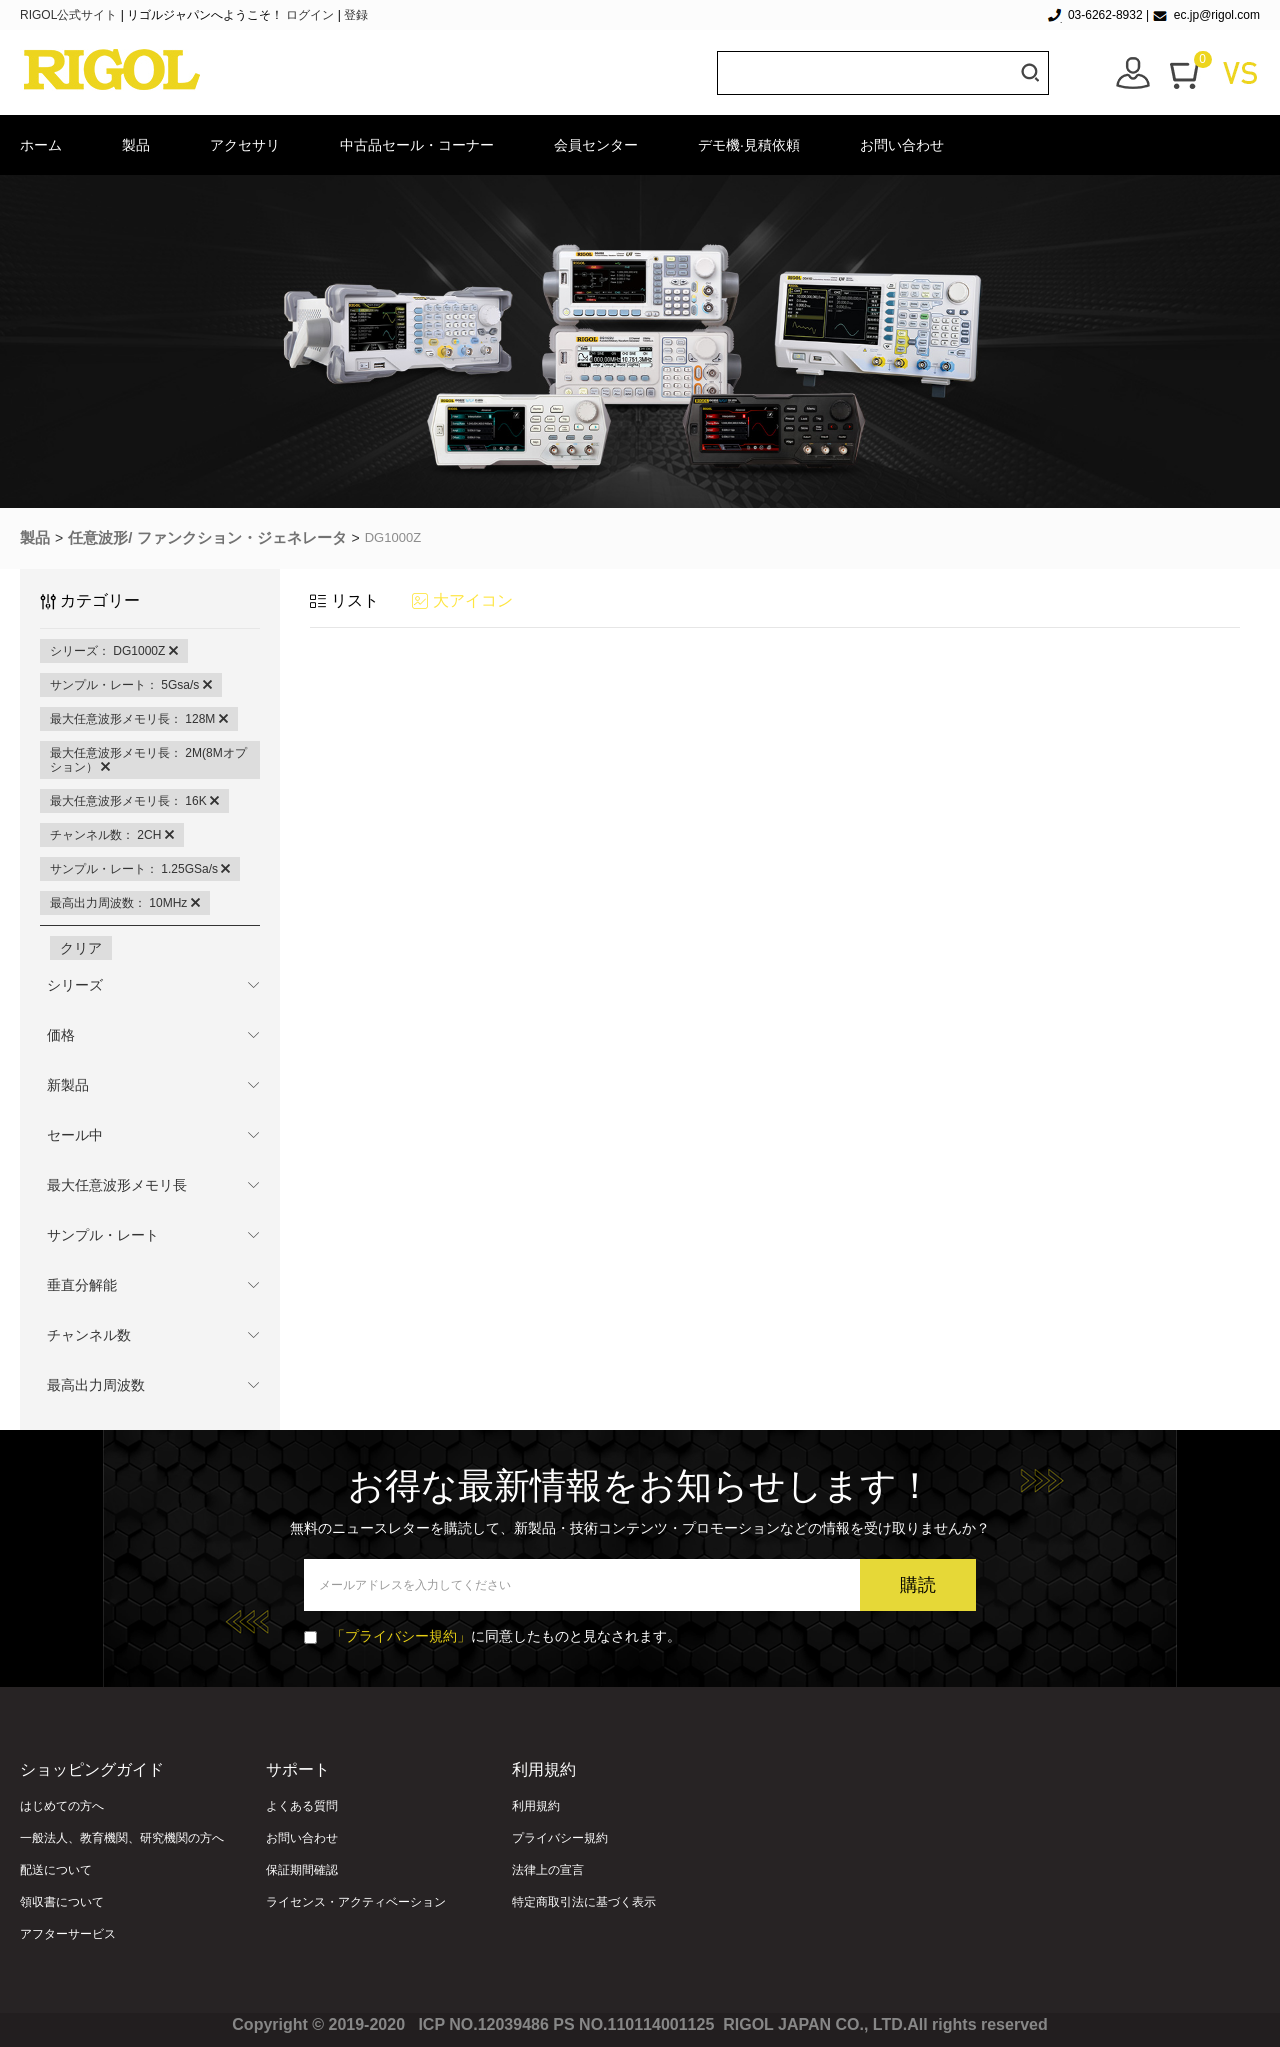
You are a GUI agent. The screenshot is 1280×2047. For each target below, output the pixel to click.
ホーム (41, 145)
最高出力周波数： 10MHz (125, 903)
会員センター (596, 145)
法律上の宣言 (548, 1870)
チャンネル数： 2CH (112, 835)
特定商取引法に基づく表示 (584, 1902)
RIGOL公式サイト (70, 15)
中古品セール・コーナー (417, 145)
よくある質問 (302, 1806)
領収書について (62, 1902)
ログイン (310, 15)
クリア (81, 948)
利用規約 (536, 1806)
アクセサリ (245, 145)
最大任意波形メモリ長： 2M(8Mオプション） (148, 760)
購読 (918, 1585)
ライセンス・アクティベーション (356, 1902)
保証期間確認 (302, 1870)
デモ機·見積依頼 (749, 145)
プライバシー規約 (560, 1838)
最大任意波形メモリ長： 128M (139, 719)
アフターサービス (68, 1934)
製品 (136, 145)
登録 (356, 15)
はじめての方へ (62, 1806)
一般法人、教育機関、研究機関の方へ (122, 1838)
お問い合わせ (902, 145)
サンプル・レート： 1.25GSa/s (140, 869)
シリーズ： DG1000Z (114, 651)
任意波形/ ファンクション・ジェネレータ (207, 537)
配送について (56, 1870)
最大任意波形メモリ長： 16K (134, 801)
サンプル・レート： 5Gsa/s (131, 685)
